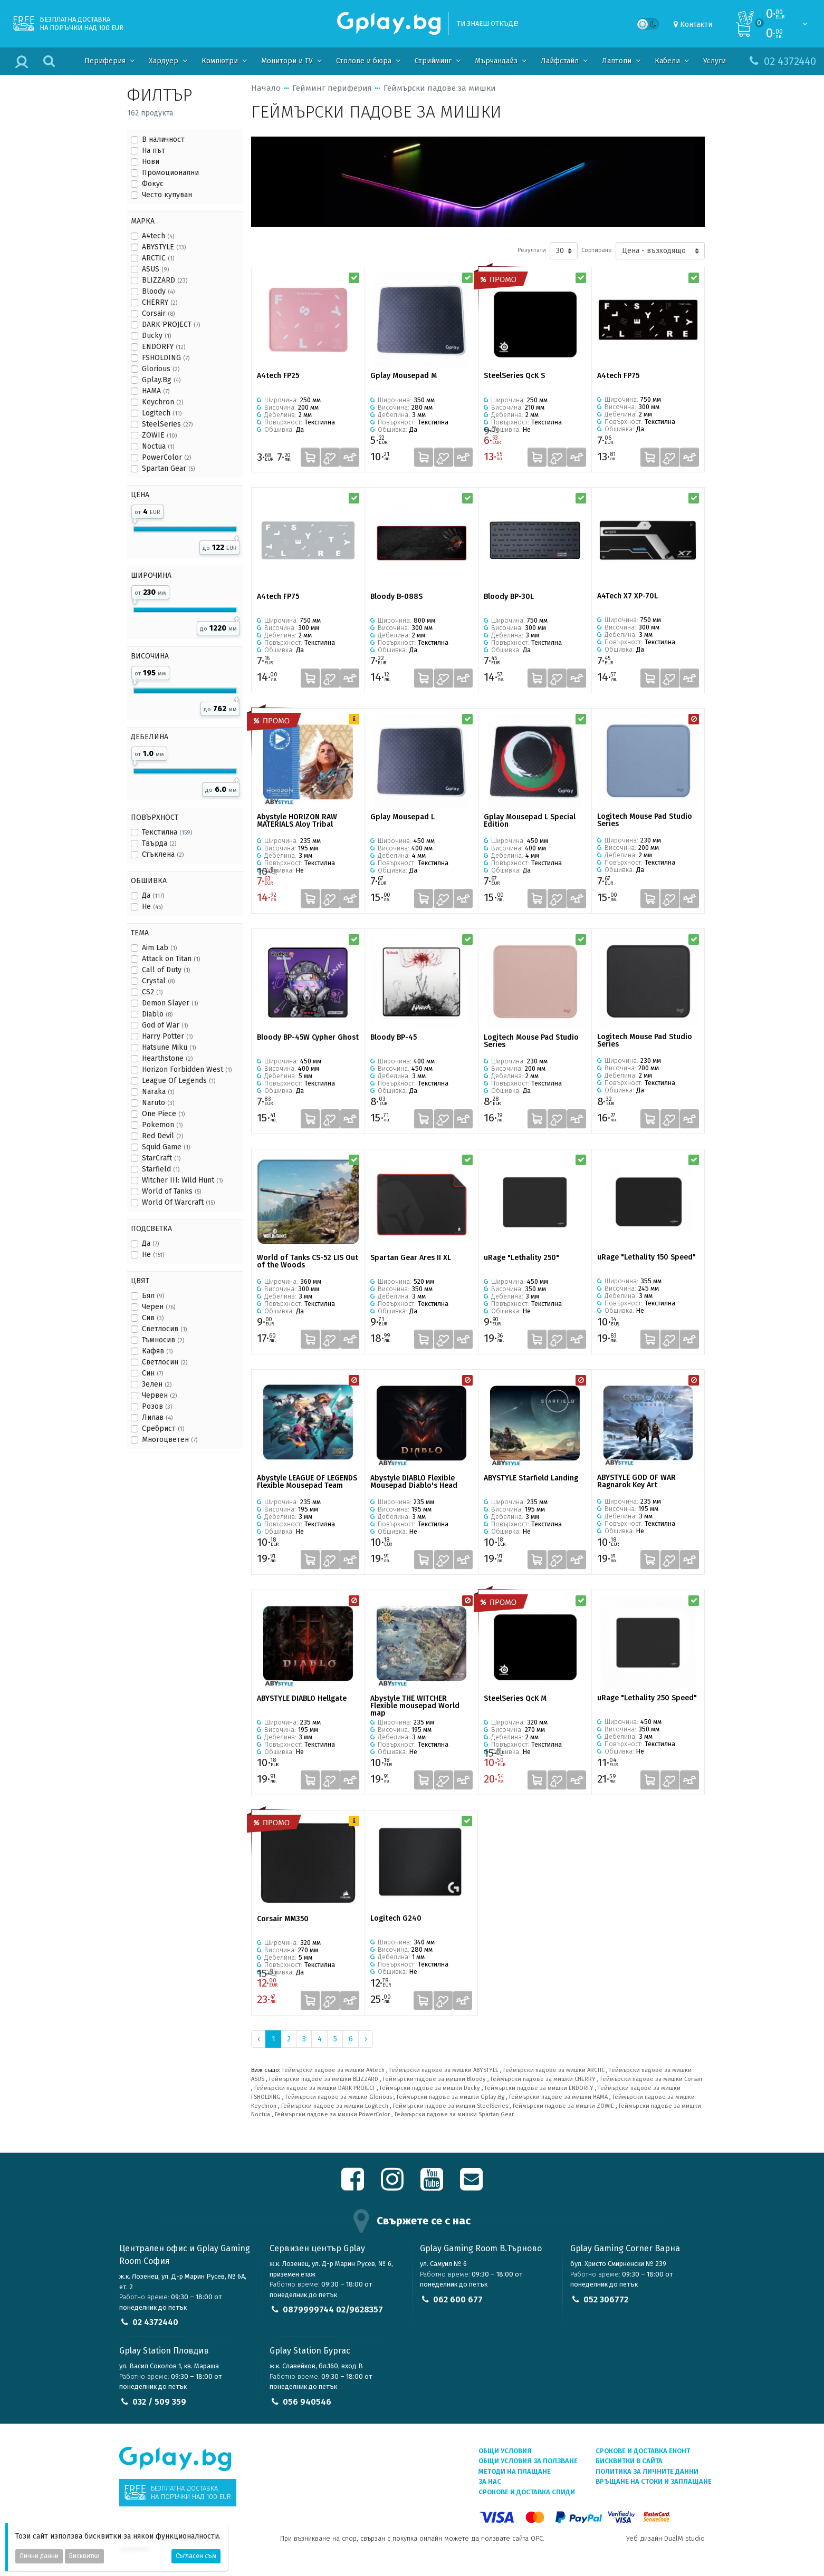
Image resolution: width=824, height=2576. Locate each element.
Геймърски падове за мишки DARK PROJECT (314, 2088)
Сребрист (163, 1428)
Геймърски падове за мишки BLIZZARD (323, 2079)
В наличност (163, 139)
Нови (150, 161)
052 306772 (605, 2299)
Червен (159, 1395)
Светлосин (164, 1362)
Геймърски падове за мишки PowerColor (332, 2114)
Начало (266, 88)
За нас (489, 2481)
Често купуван (167, 194)
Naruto (158, 1102)
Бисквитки (84, 2556)
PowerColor (166, 457)
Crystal (158, 980)
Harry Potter (167, 1036)
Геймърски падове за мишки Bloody (434, 2079)
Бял (153, 1295)
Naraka (158, 1091)
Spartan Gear (168, 468)
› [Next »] (366, 2039)
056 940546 (307, 2402)
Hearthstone (167, 1058)
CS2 (152, 991)
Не (152, 906)
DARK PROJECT (171, 324)
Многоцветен (169, 1439)
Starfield (160, 1169)
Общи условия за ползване (528, 2461)
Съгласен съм (196, 2556)
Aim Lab (159, 947)
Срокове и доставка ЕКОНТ (643, 2451)
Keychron (162, 402)
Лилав (157, 1417)
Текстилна (167, 832)
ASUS (155, 269)
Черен (158, 1306)
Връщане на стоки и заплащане (654, 2481)
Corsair (158, 313)
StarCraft (161, 1158)
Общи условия (505, 2451)
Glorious (160, 368)
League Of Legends (178, 1080)
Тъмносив (163, 1339)
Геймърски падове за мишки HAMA (558, 2097)
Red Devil (162, 1135)
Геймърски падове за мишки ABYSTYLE (444, 2070)
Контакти (696, 24)
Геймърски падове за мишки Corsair (651, 2079)
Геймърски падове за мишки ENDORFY (539, 2088)
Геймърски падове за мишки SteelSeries (451, 2106)
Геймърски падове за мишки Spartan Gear (454, 2114)
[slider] (135, 519)
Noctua (158, 446)
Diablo (157, 1014)
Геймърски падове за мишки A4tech (333, 2070)
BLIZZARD (164, 280)
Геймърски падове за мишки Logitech (334, 2106)
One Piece (163, 1113)
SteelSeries (167, 424)
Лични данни (39, 2556)
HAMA (155, 390)
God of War (165, 1025)
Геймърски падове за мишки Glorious (338, 2097)
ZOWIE (159, 435)
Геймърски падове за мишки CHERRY (543, 2079)
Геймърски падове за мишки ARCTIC (554, 2070)
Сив (153, 1317)
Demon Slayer (170, 1003)
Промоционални (170, 172)
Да (153, 895)
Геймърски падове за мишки (440, 88)
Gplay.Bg (161, 379)
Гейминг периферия (332, 88)
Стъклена (163, 854)
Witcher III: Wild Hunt (182, 1180)
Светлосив (164, 1328)
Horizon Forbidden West (187, 1069)
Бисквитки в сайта (629, 2461)
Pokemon (162, 1124)
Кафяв (157, 1351)
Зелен (156, 1384)
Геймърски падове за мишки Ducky (430, 2088)
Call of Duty (166, 969)
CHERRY (159, 302)
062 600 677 (458, 2299)
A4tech (158, 235)
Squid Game (166, 1146)
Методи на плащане (514, 2471)
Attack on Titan (171, 958)
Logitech (161, 413)
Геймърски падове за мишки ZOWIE (563, 2106)
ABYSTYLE (164, 247)
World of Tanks (171, 1191)
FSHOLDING (165, 357)
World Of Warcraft (178, 1202)
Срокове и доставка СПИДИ (526, 2492)
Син (152, 1373)
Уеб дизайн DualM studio (665, 2538)
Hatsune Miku (169, 1047)
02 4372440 (155, 2322)
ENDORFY (163, 346)
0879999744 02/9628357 (333, 2309)
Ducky (156, 335)
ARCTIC (158, 258)
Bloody (158, 291)
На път (153, 150)
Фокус (153, 183)
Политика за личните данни (647, 2471)
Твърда (159, 843)
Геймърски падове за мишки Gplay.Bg (450, 2097)
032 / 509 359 (159, 2402)
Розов (157, 1406)
